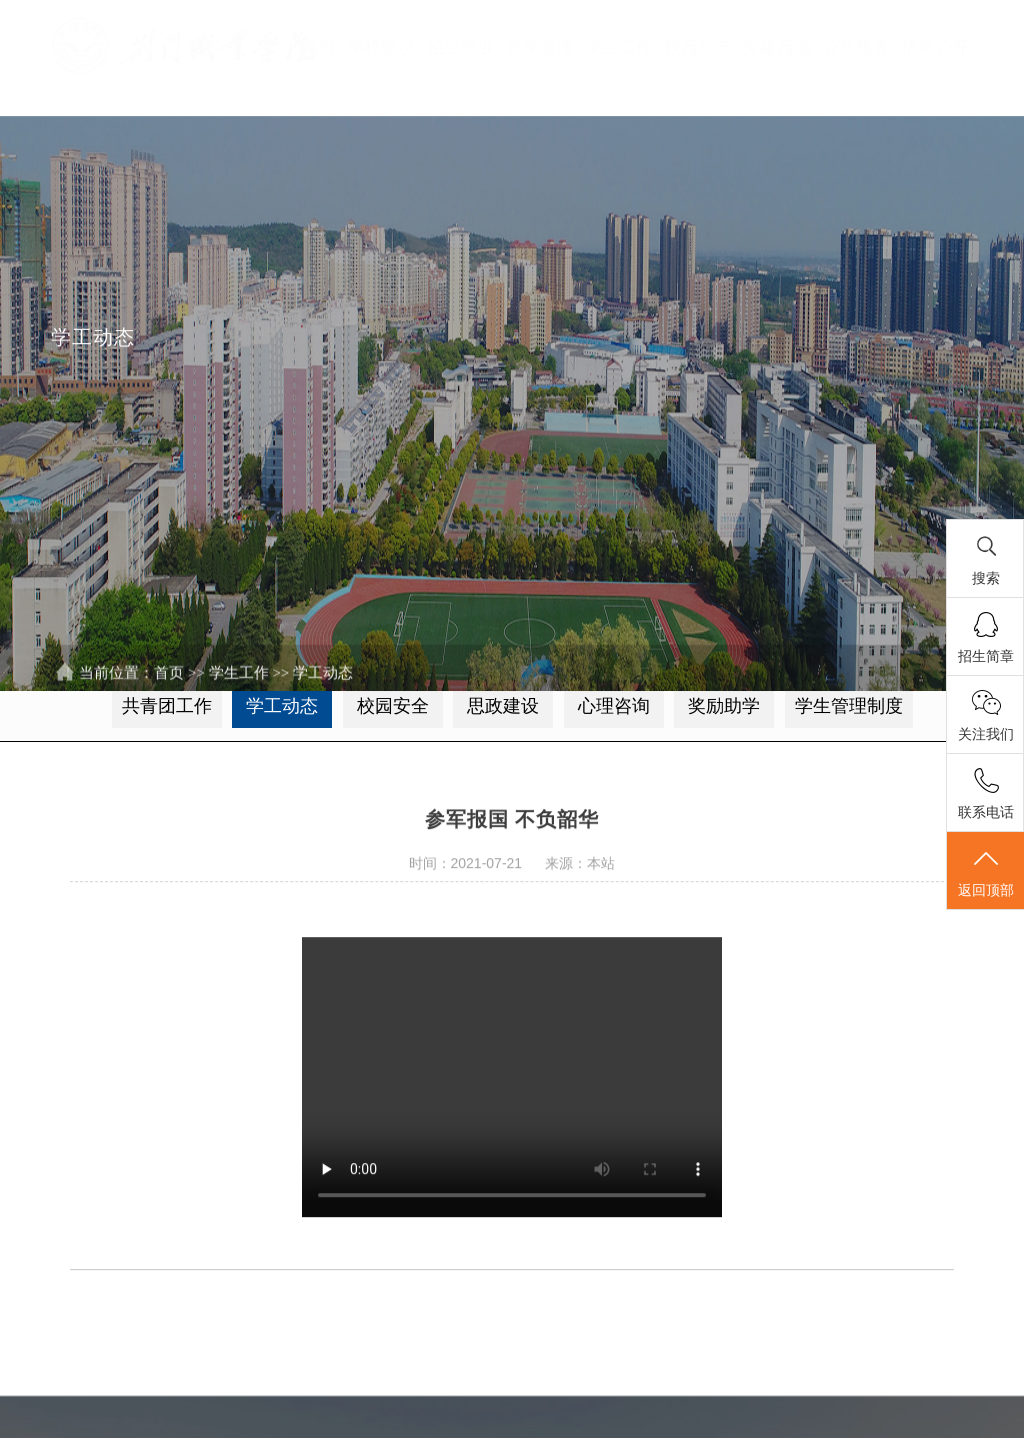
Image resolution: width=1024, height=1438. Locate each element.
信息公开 (935, 47)
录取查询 (935, 143)
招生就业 (461, 47)
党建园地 (777, 47)
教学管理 (540, 47)
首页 (319, 47)
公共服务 (856, 47)
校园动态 (698, 47)
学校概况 (381, 47)
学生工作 (619, 47)
